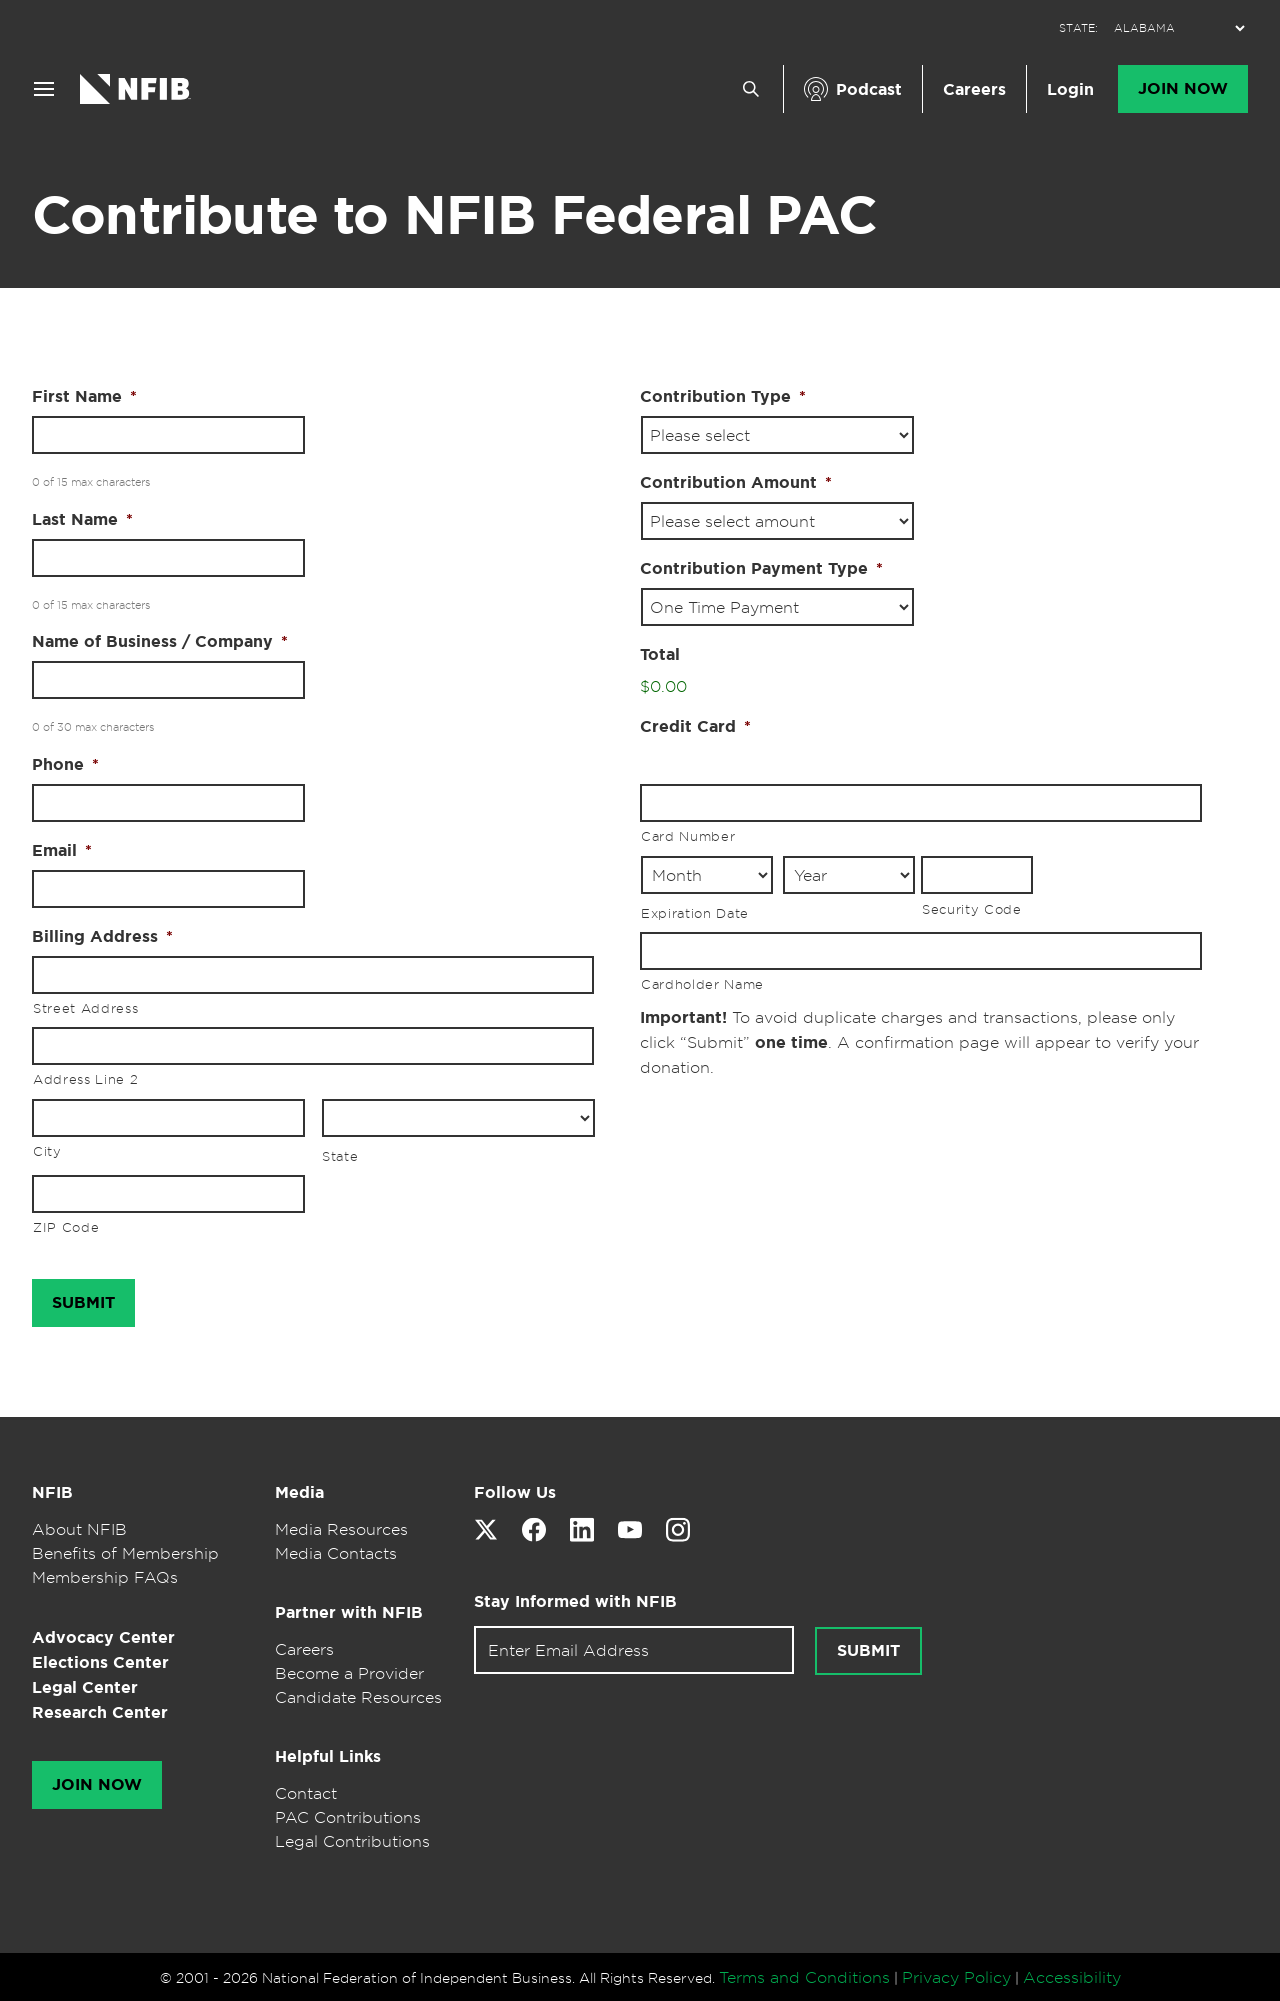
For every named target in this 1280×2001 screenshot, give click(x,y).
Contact (306, 1793)
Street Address (85, 1008)
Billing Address (102, 937)
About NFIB (79, 1529)
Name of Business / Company (160, 642)
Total (660, 655)
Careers (974, 89)
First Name (84, 397)
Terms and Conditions (804, 1977)
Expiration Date (695, 913)
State (340, 1156)
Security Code (972, 909)
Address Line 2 (85, 1079)
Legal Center (85, 1687)
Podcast (869, 89)
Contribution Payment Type (761, 569)
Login (1070, 89)
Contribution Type (723, 397)
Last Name (82, 520)
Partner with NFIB (349, 1612)
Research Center (100, 1712)
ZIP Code (66, 1227)
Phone (65, 765)
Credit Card (695, 727)
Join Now (1183, 89)
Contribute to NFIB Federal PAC (454, 215)
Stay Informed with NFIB (575, 1601)
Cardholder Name (702, 984)
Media (299, 1492)
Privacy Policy (956, 1977)
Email (62, 851)
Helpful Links (328, 1756)
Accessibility (1072, 1977)
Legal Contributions (352, 1841)
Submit (868, 1651)
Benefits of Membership (125, 1553)
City (47, 1151)
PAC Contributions (348, 1817)
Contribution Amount (736, 483)
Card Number (688, 836)
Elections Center (100, 1662)
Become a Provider (349, 1673)
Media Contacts (336, 1553)
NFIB (52, 1492)
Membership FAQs (105, 1577)
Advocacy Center (103, 1637)
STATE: (1078, 28)
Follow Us (515, 1492)
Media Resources (341, 1529)
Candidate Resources (358, 1697)
